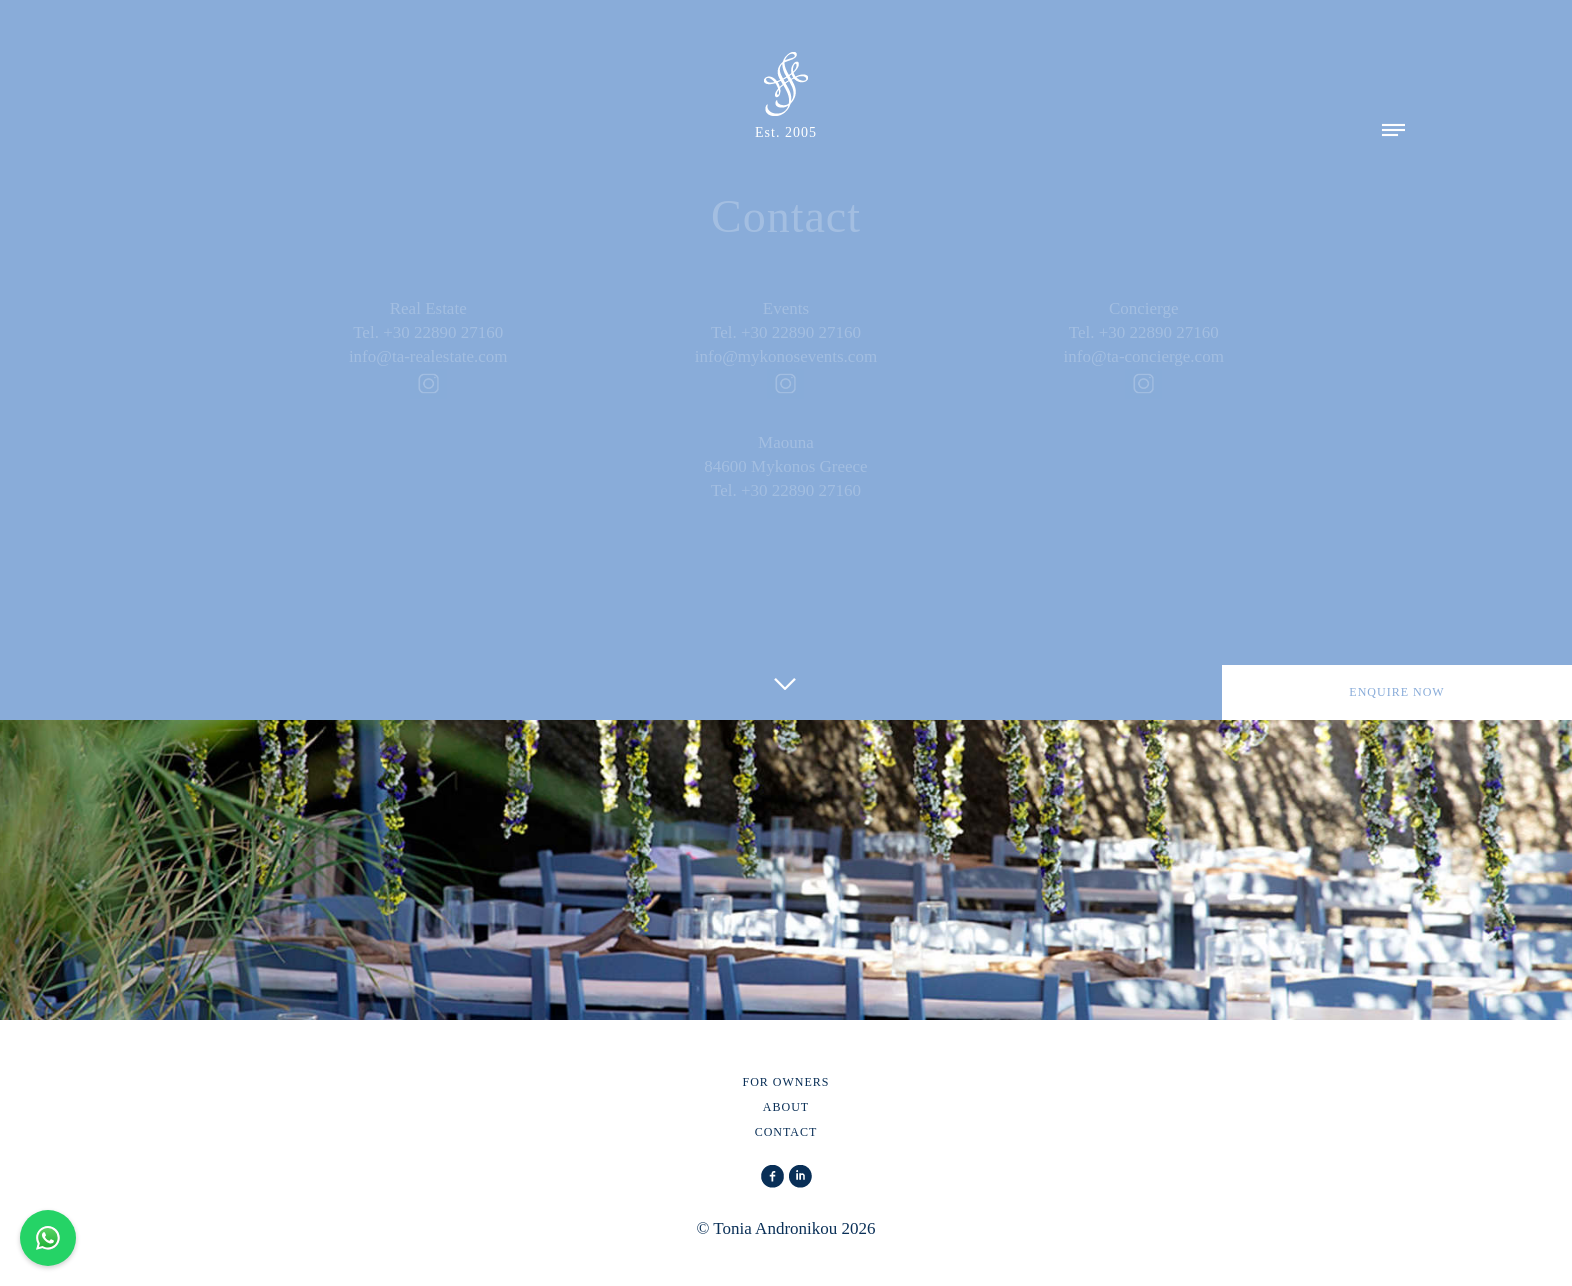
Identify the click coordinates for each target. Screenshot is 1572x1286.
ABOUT (786, 1107)
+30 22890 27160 (443, 332)
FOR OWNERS (785, 1082)
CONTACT (786, 1132)
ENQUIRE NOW (1396, 692)
